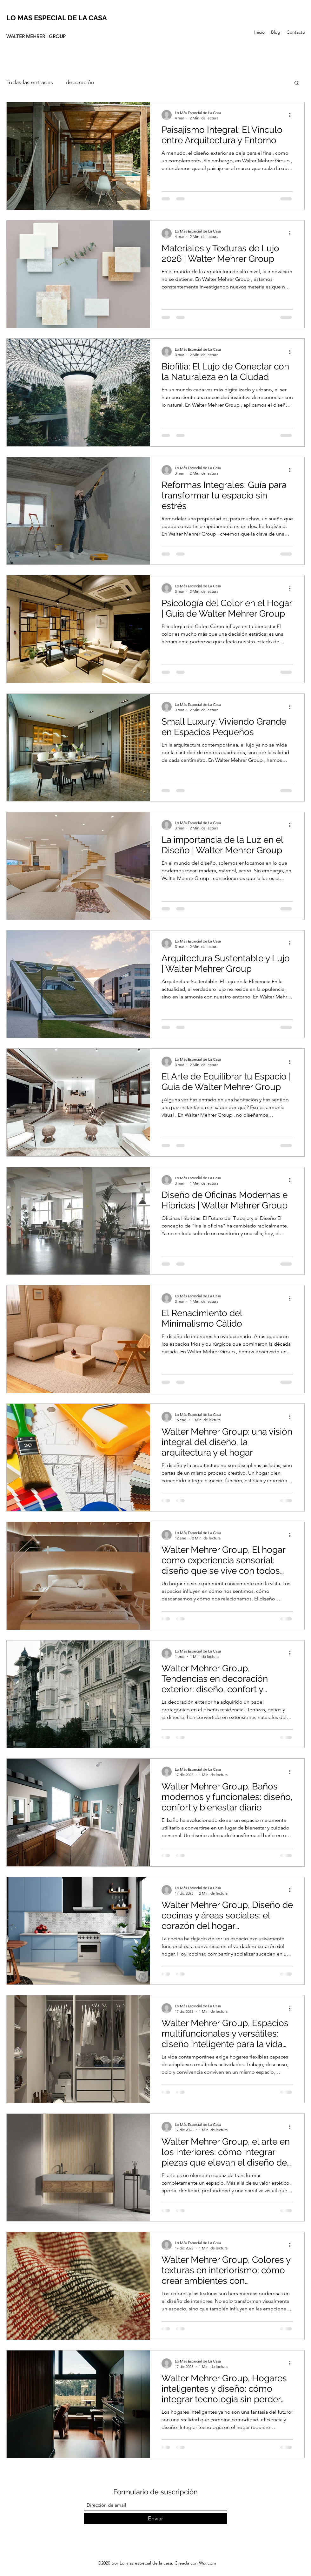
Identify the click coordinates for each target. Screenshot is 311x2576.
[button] (297, 83)
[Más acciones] (292, 115)
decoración (80, 82)
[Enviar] (155, 2518)
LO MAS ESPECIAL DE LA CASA (56, 18)
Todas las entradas (29, 82)
